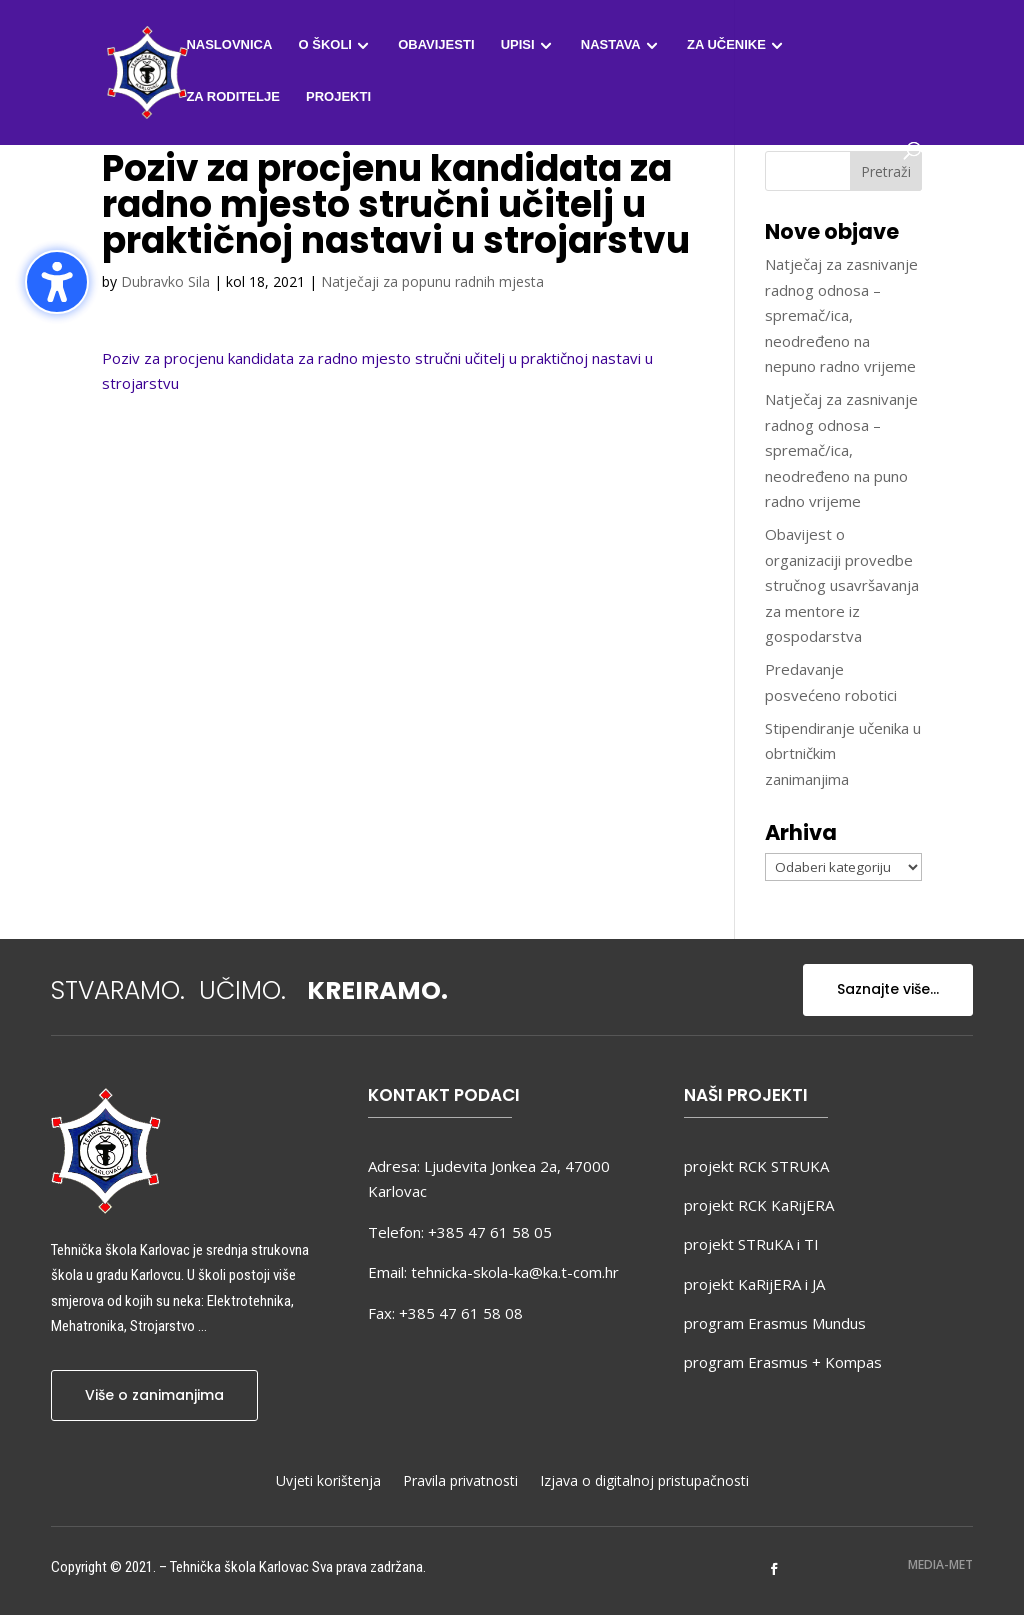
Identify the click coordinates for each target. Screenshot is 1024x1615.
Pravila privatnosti (460, 1482)
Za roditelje (232, 97)
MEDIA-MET (940, 1564)
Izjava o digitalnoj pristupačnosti (644, 1482)
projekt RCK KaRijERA (759, 1205)
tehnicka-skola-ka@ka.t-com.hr (515, 1272)
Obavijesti (436, 45)
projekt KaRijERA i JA (754, 1284)
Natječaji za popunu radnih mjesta (432, 281)
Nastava (611, 45)
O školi (325, 45)
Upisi (518, 45)
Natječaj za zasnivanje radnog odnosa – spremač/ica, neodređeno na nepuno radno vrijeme (841, 315)
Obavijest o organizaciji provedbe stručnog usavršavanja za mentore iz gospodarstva (842, 585)
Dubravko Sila (165, 281)
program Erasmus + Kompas (783, 1362)
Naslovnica (229, 45)
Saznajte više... (888, 989)
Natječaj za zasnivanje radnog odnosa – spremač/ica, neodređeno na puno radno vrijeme (841, 450)
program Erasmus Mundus (775, 1323)
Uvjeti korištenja (328, 1482)
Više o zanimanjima (154, 1395)
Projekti (338, 97)
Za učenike (726, 45)
